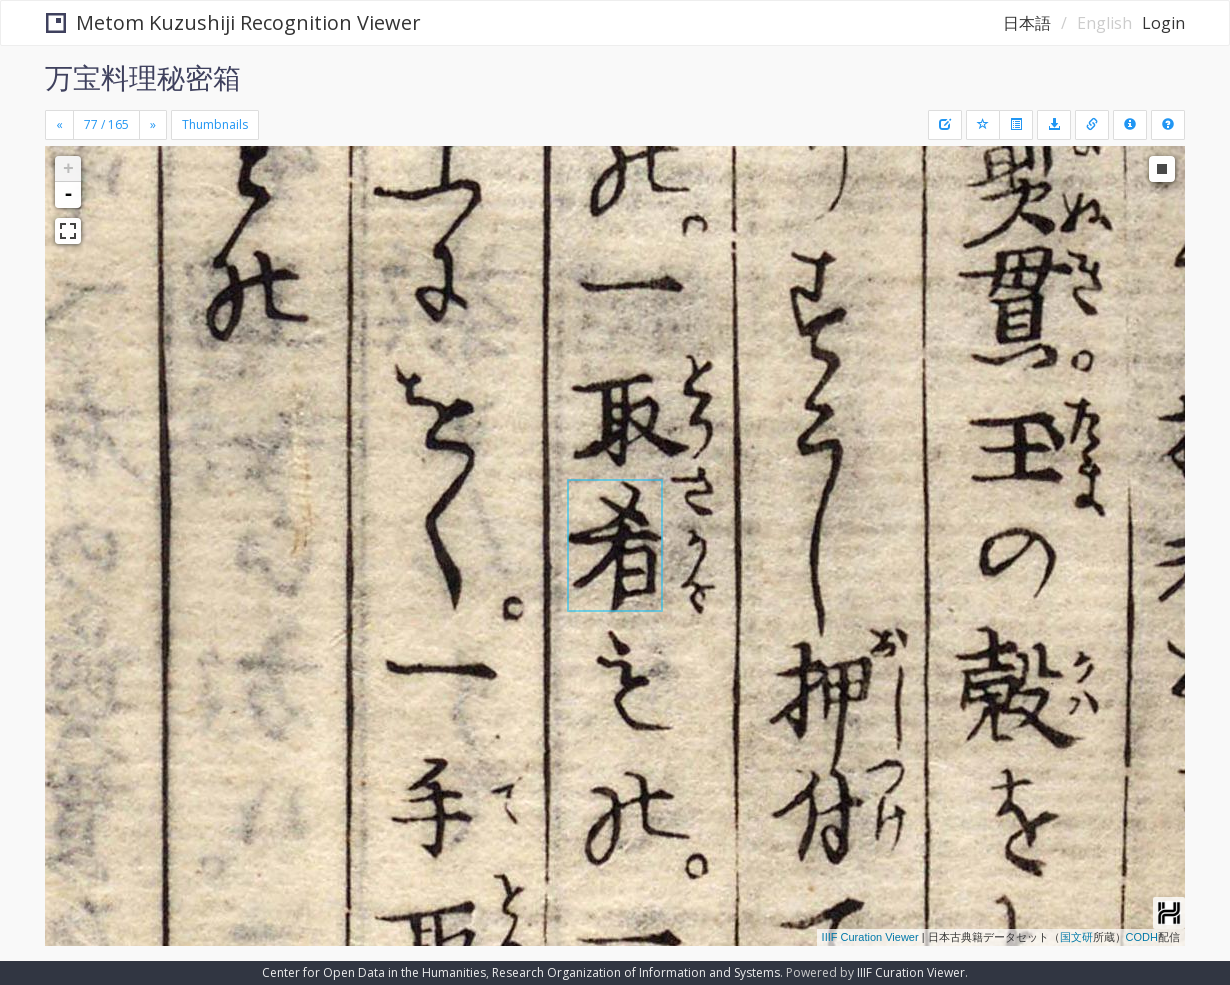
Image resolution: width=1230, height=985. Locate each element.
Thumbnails (215, 124)
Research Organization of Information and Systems (636, 972)
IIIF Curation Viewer (870, 937)
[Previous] (59, 125)
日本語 (1027, 23)
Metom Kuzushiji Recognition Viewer (233, 22)
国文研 (1076, 937)
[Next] (153, 125)
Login (1163, 23)
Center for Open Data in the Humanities (374, 972)
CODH (1142, 937)
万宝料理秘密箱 (143, 77)
